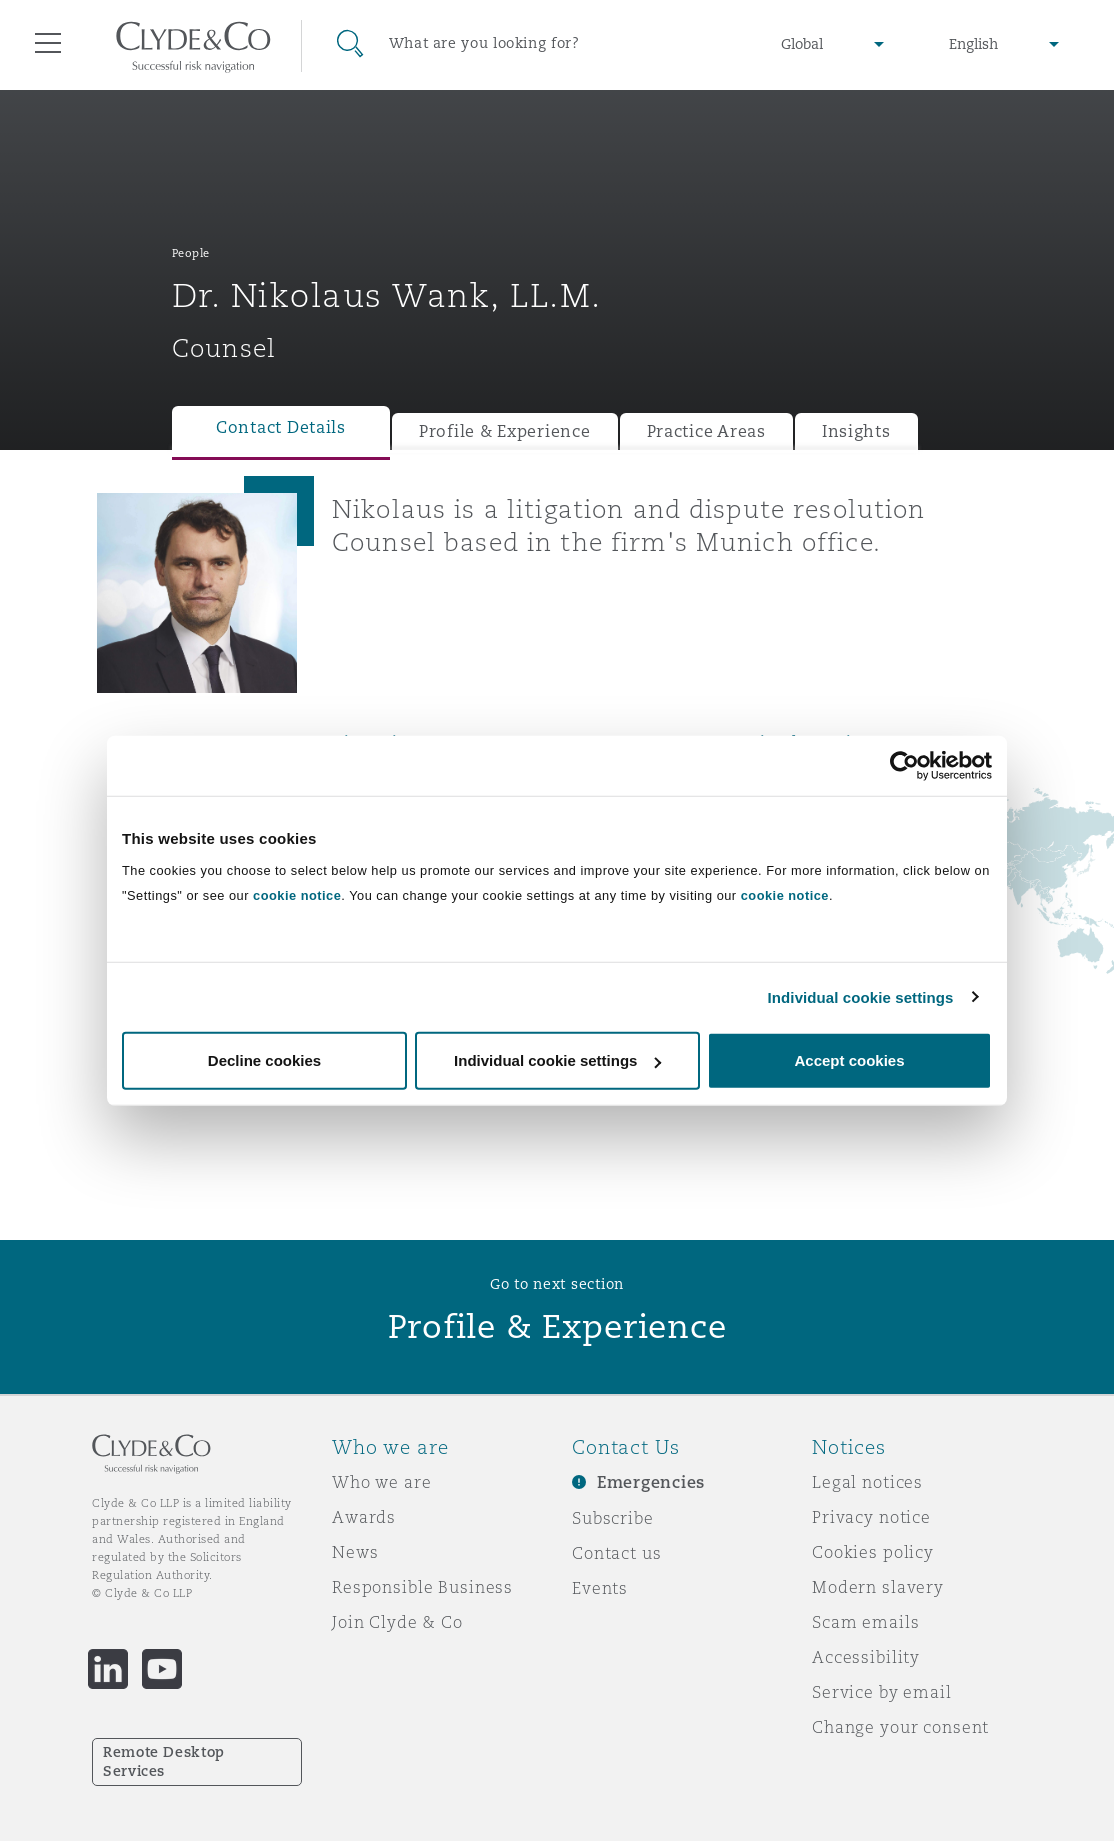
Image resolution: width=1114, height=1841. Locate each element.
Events (600, 1588)
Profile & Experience (505, 431)
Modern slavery (878, 1587)
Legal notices (867, 1482)
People (191, 253)
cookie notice (297, 895)
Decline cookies (264, 1060)
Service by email (882, 1692)
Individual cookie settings (861, 996)
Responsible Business (422, 1587)
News (355, 1552)
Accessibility (866, 1657)
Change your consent (900, 1727)
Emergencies (651, 1482)
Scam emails (865, 1622)
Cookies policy (873, 1552)
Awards (364, 1517)
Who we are (382, 1482)
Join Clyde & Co (397, 1622)
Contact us (617, 1553)
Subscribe (613, 1518)
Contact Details (281, 427)
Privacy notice (871, 1517)
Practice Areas (706, 431)
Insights (856, 431)
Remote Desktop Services (164, 1761)
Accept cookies (849, 1060)
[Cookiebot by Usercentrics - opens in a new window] (904, 765)
